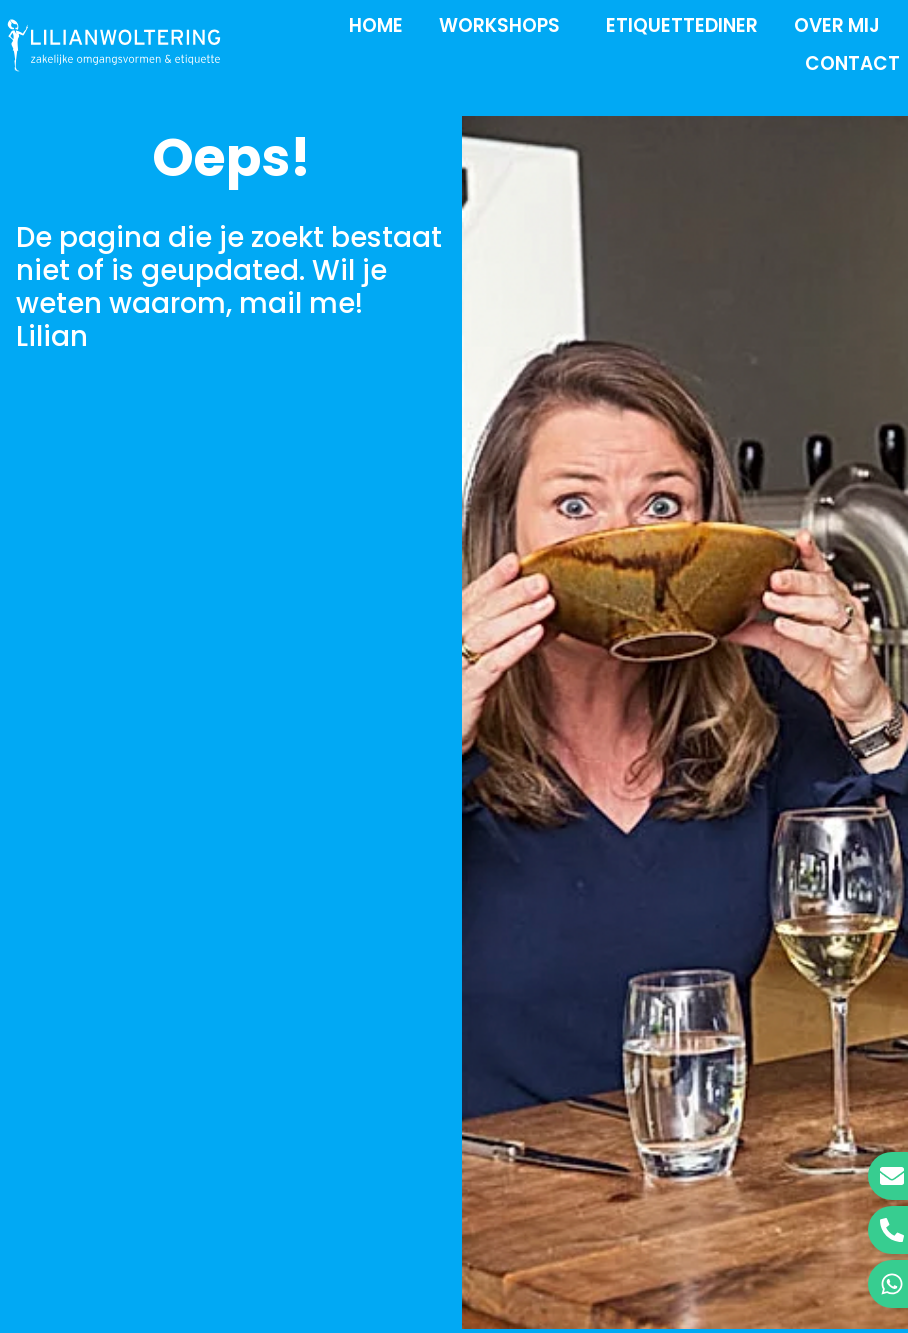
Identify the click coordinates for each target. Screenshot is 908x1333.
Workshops (504, 25)
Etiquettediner (682, 25)
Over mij (842, 25)
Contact (852, 63)
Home (376, 25)
